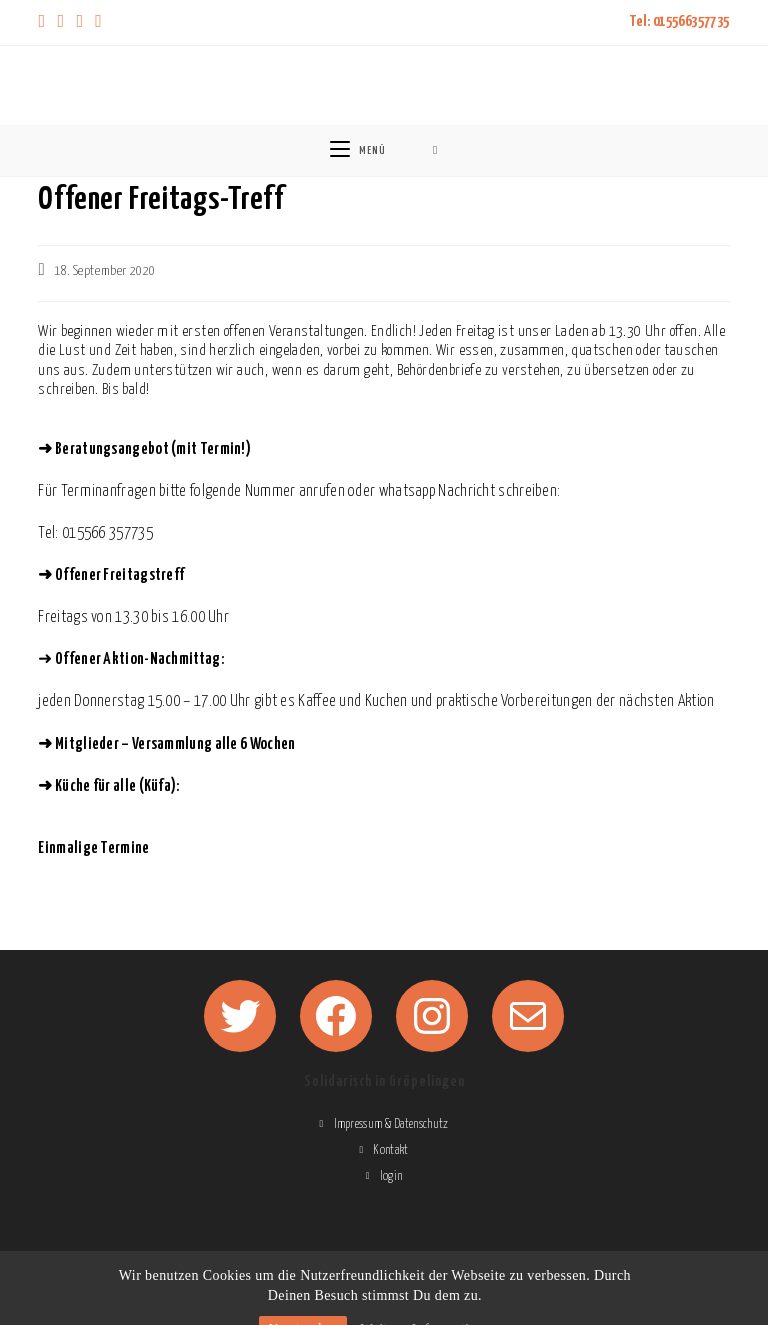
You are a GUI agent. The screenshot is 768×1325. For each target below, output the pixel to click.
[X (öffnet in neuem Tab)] (44, 22)
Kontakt (390, 1150)
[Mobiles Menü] (358, 150)
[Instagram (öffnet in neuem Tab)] (79, 22)
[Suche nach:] (435, 150)
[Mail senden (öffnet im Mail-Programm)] (98, 22)
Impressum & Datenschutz (391, 1124)
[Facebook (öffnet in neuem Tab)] (60, 22)
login (391, 1176)
